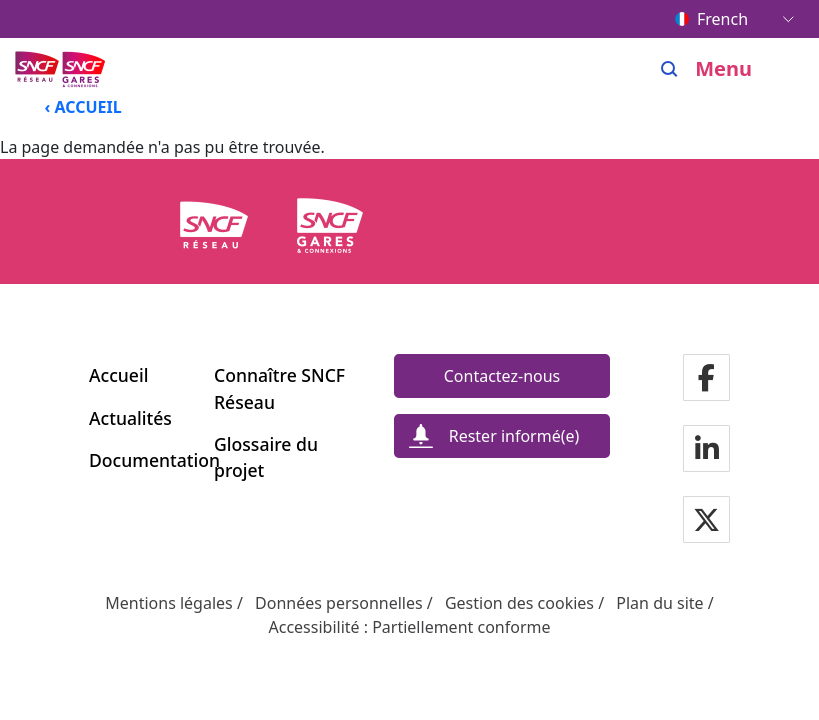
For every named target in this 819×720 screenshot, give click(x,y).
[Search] (669, 69)
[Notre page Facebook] (706, 379)
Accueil (118, 375)
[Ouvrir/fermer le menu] (738, 69)
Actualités (130, 418)
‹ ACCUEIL (83, 107)
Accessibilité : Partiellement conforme (409, 627)
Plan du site (659, 603)
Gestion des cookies (519, 603)
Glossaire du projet (266, 457)
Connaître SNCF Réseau (279, 388)
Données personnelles (339, 603)
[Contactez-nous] (502, 376)
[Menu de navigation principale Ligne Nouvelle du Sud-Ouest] (62, 68)
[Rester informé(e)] (502, 436)
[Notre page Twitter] (706, 521)
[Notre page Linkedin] (707, 450)
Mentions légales (169, 603)
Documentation (139, 460)
